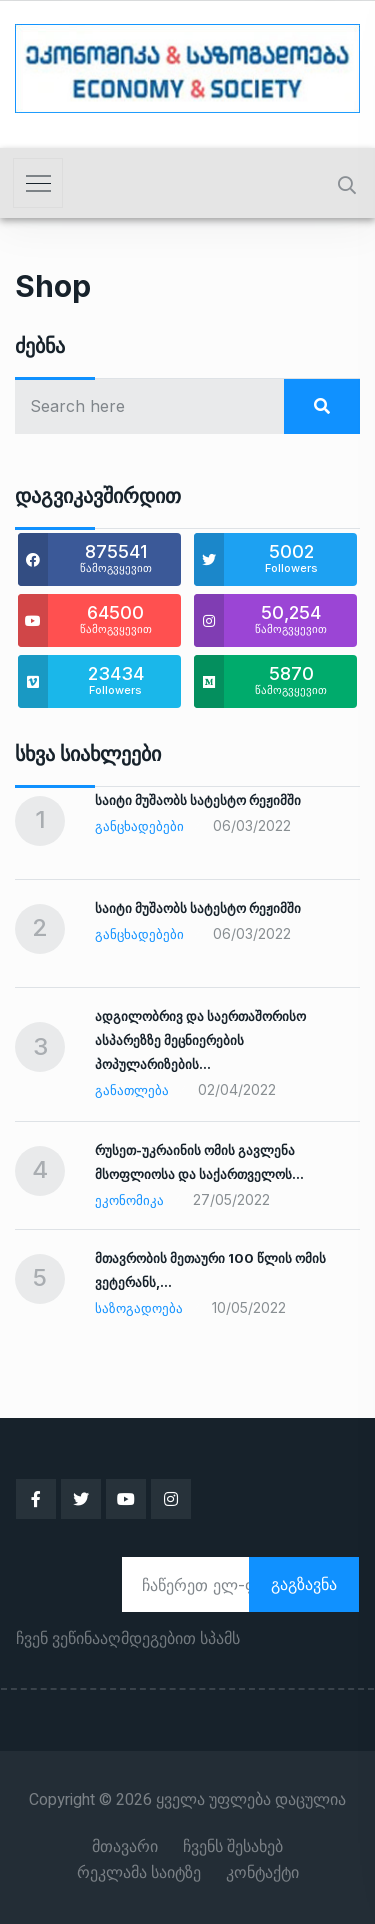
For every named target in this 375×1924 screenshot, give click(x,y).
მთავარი (125, 1847)
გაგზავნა (304, 1584)
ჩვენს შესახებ (233, 1847)
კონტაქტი (262, 1873)
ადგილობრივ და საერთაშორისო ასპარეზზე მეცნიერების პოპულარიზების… (200, 1040)
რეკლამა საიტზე (139, 1873)
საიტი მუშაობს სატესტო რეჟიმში (198, 800)
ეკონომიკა (129, 1200)
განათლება (132, 1090)
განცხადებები (139, 826)
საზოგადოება (139, 1308)
